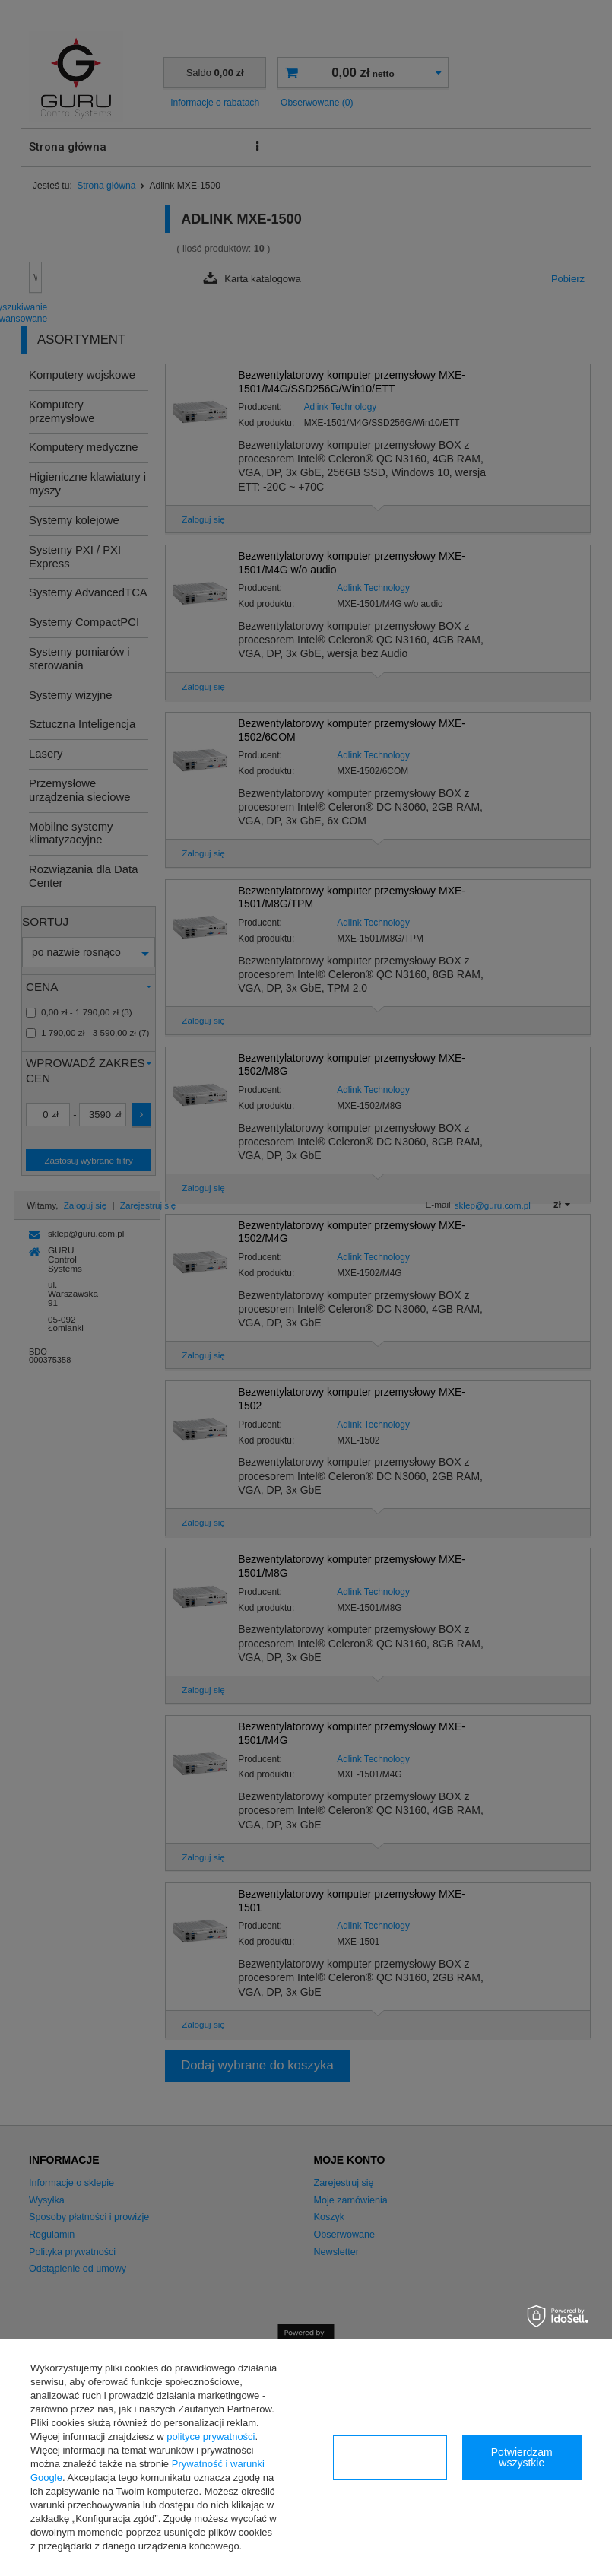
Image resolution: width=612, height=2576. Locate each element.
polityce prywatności (210, 2436)
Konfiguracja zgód (389, 2457)
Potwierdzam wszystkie (522, 2457)
